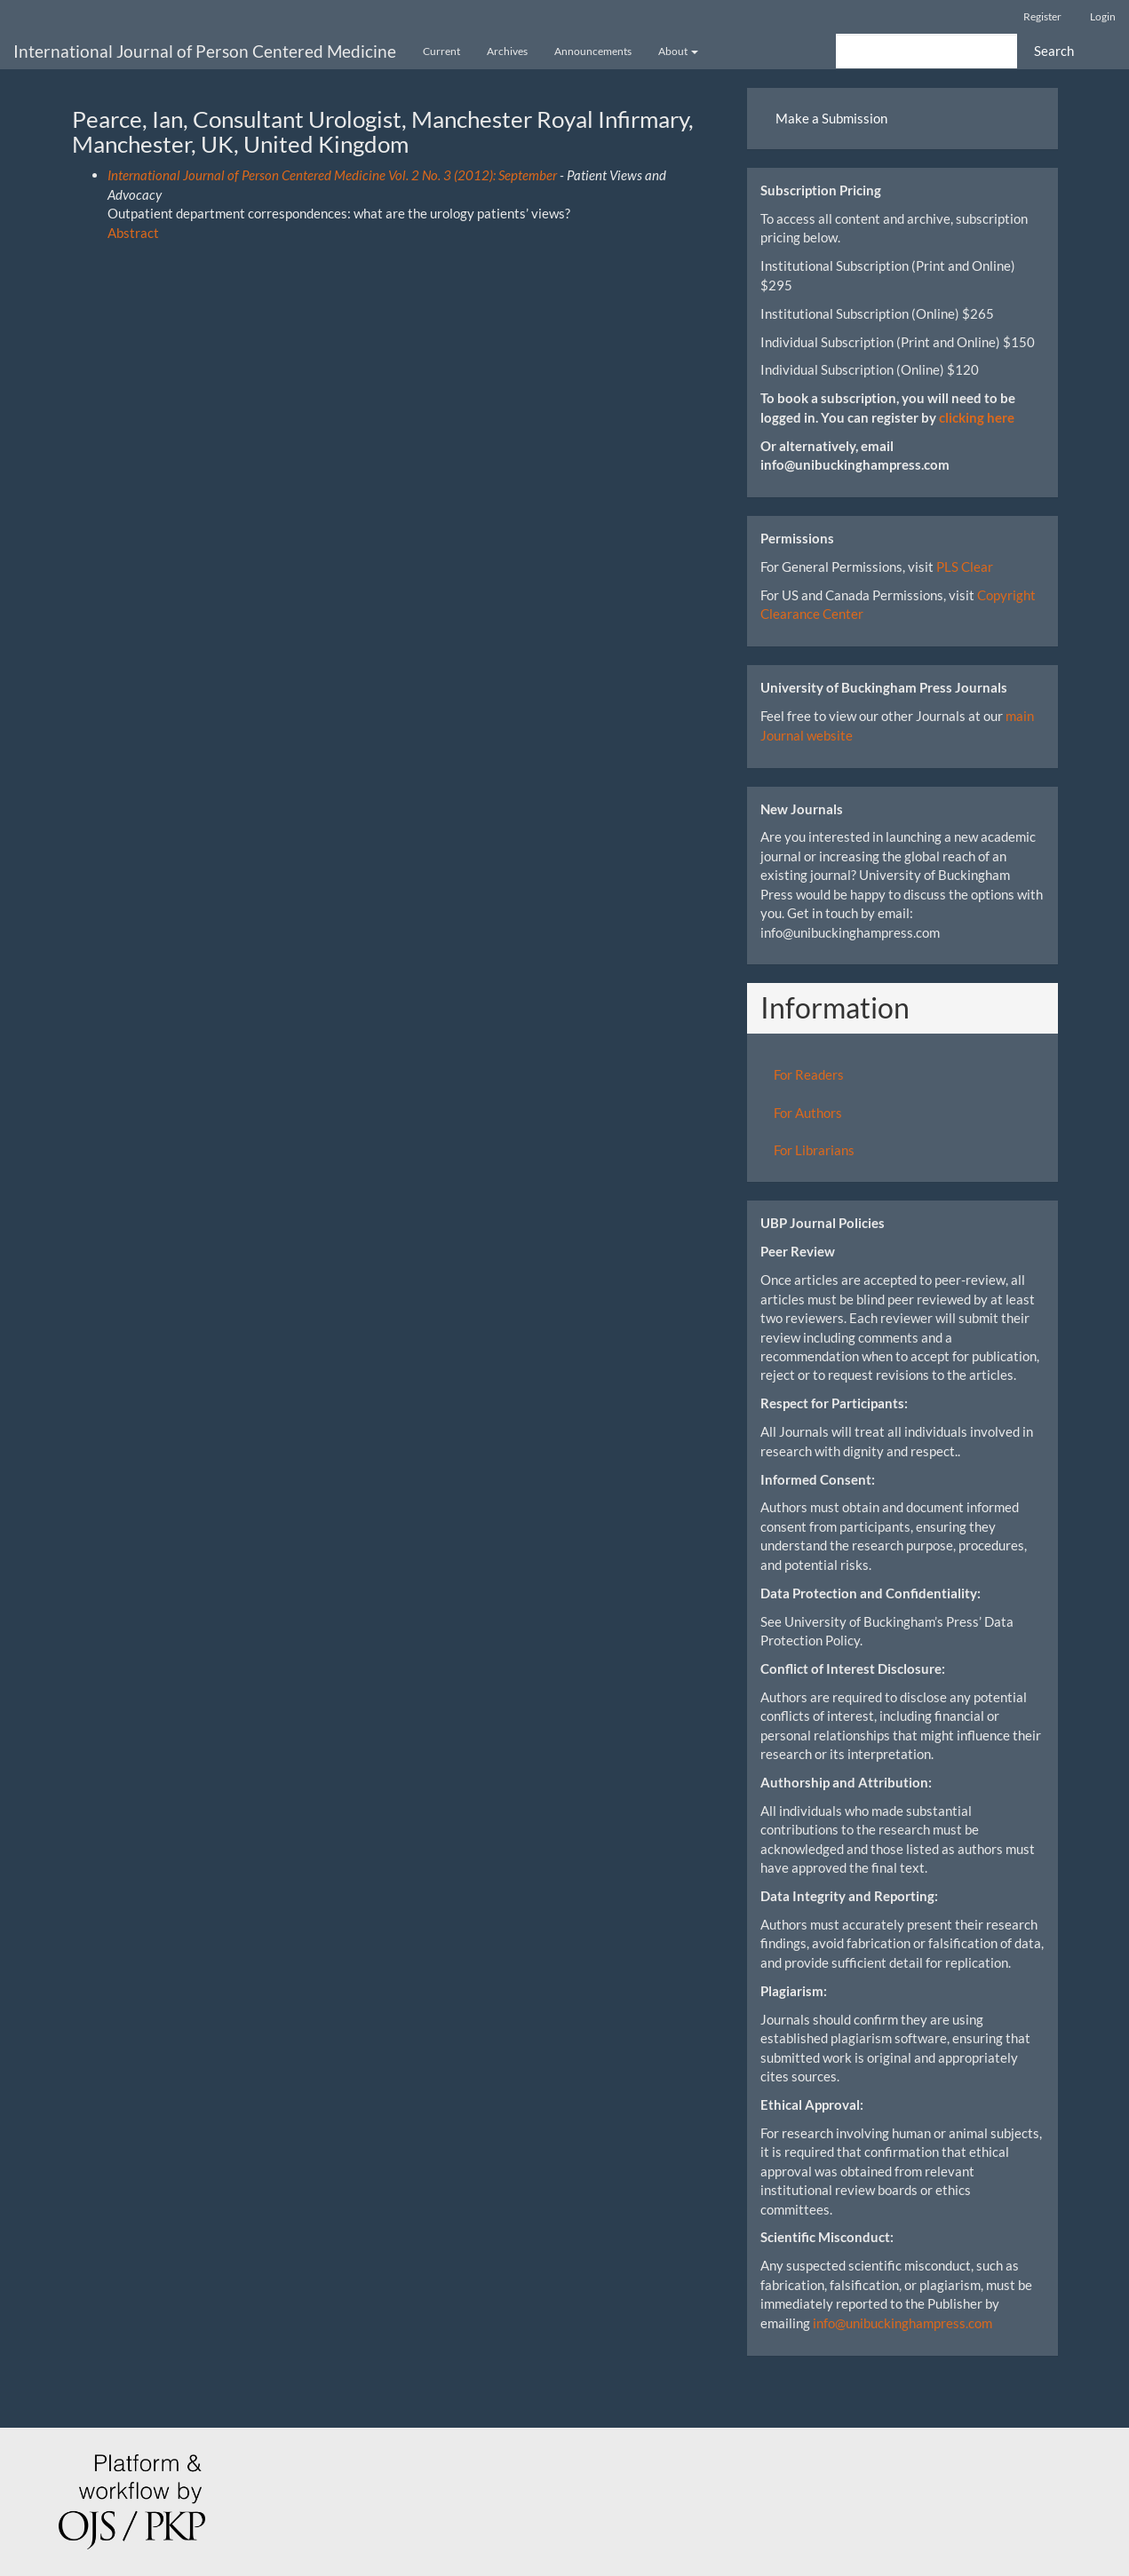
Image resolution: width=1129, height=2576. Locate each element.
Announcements (593, 51)
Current (441, 51)
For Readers (809, 1074)
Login (1103, 16)
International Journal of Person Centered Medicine (204, 51)
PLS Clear (964, 567)
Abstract (133, 233)
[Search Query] (926, 51)
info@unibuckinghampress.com (902, 2323)
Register (1042, 16)
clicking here (976, 417)
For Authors (808, 1113)
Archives (507, 51)
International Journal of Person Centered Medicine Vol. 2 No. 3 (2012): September (332, 175)
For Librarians (814, 1150)
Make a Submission (831, 118)
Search (1054, 51)
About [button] (678, 51)
